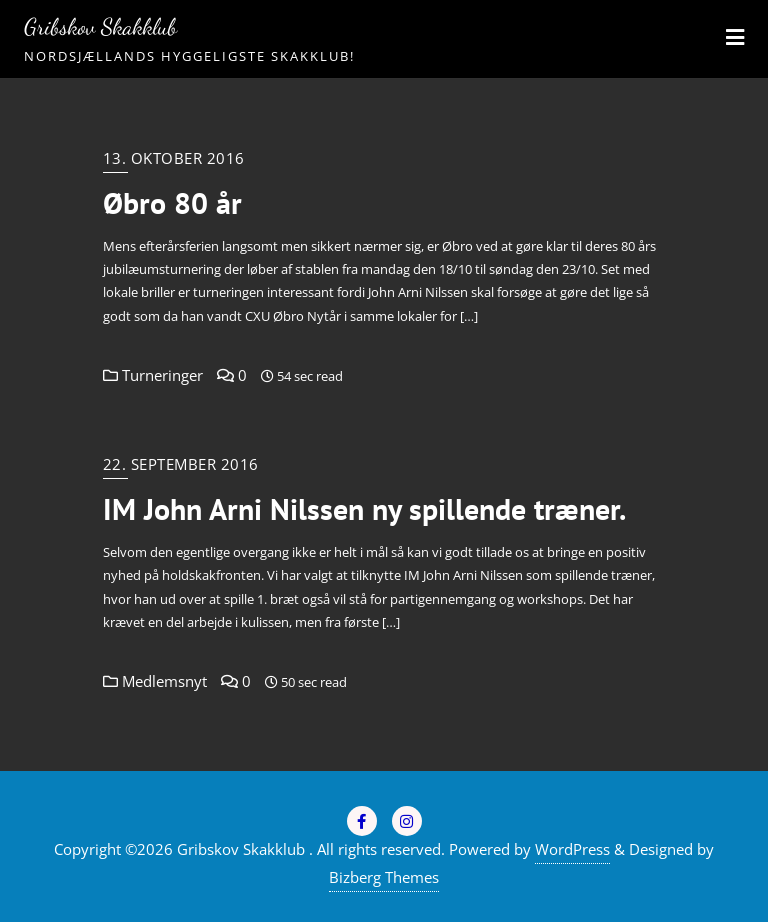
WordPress (572, 849)
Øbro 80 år (172, 203)
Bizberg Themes (384, 877)
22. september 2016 (181, 464)
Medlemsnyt (155, 681)
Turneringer (153, 375)
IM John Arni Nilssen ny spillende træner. (364, 509)
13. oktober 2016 (174, 158)
